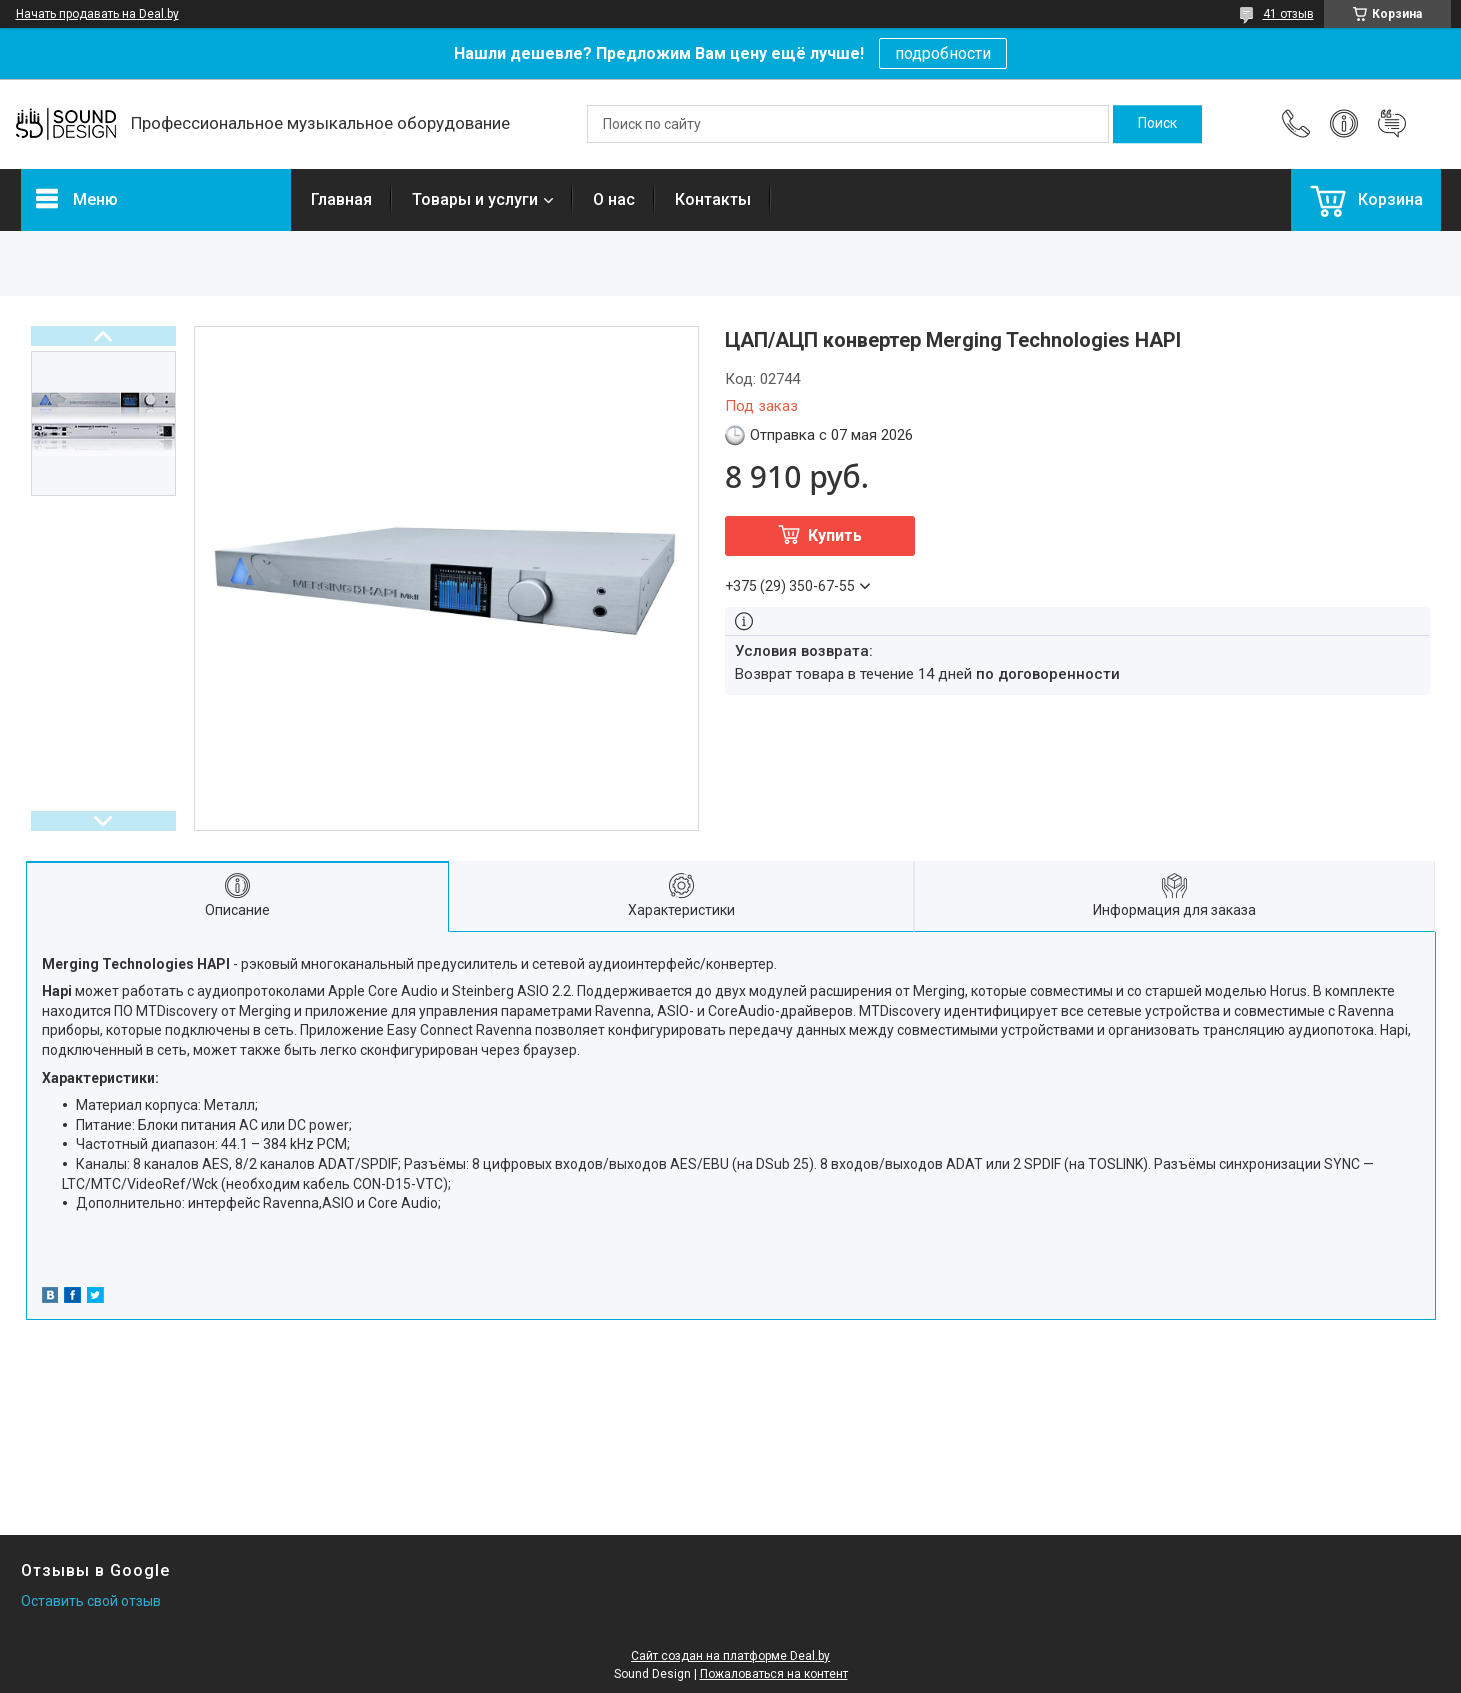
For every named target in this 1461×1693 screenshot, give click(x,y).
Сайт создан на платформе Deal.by (730, 1656)
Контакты (713, 199)
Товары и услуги (475, 199)
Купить (835, 535)
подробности (943, 53)
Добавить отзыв (1392, 124)
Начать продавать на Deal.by (97, 14)
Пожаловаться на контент (774, 1674)
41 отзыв (1288, 14)
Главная (341, 199)
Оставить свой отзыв (91, 1601)
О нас (614, 199)
